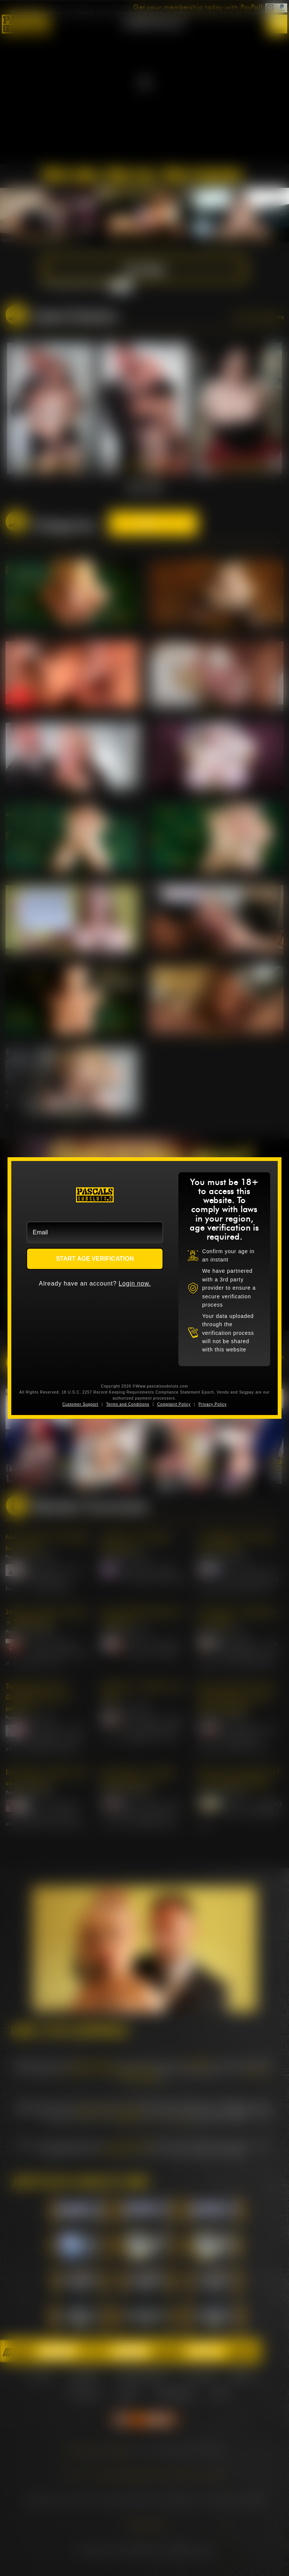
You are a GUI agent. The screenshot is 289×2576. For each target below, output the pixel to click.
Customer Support (80, 1404)
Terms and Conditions (127, 1404)
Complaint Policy (174, 1404)
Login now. (135, 1283)
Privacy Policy (212, 1404)
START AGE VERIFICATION (95, 1258)
